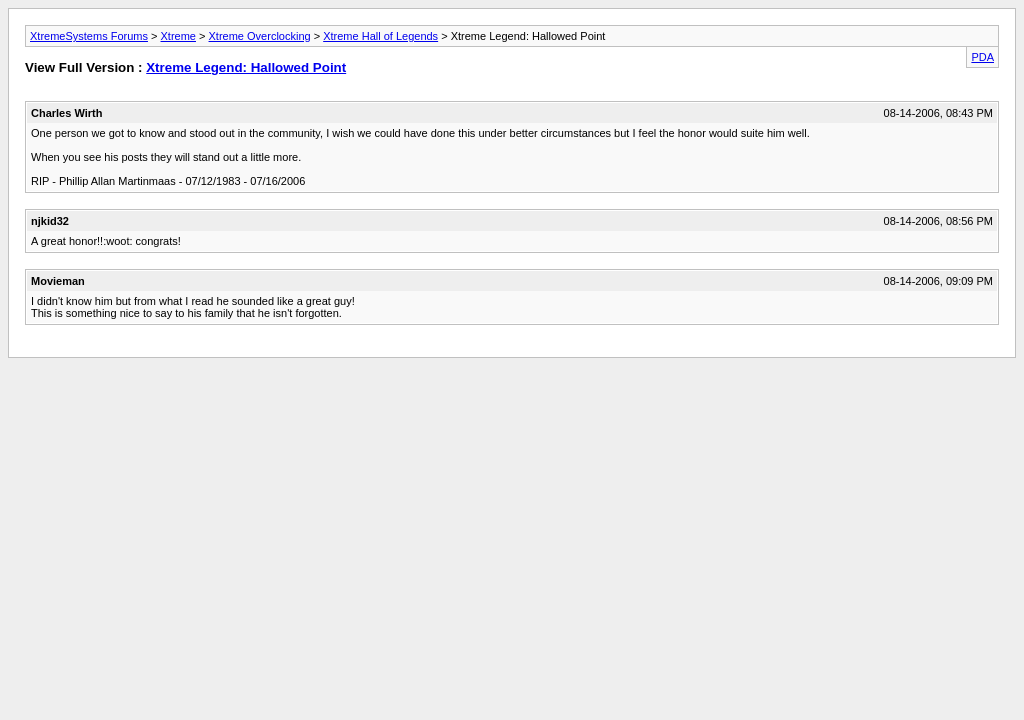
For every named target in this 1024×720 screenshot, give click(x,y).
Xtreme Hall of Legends (380, 36)
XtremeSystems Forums (89, 36)
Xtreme (178, 36)
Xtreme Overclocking (260, 36)
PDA (982, 57)
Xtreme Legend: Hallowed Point (246, 67)
